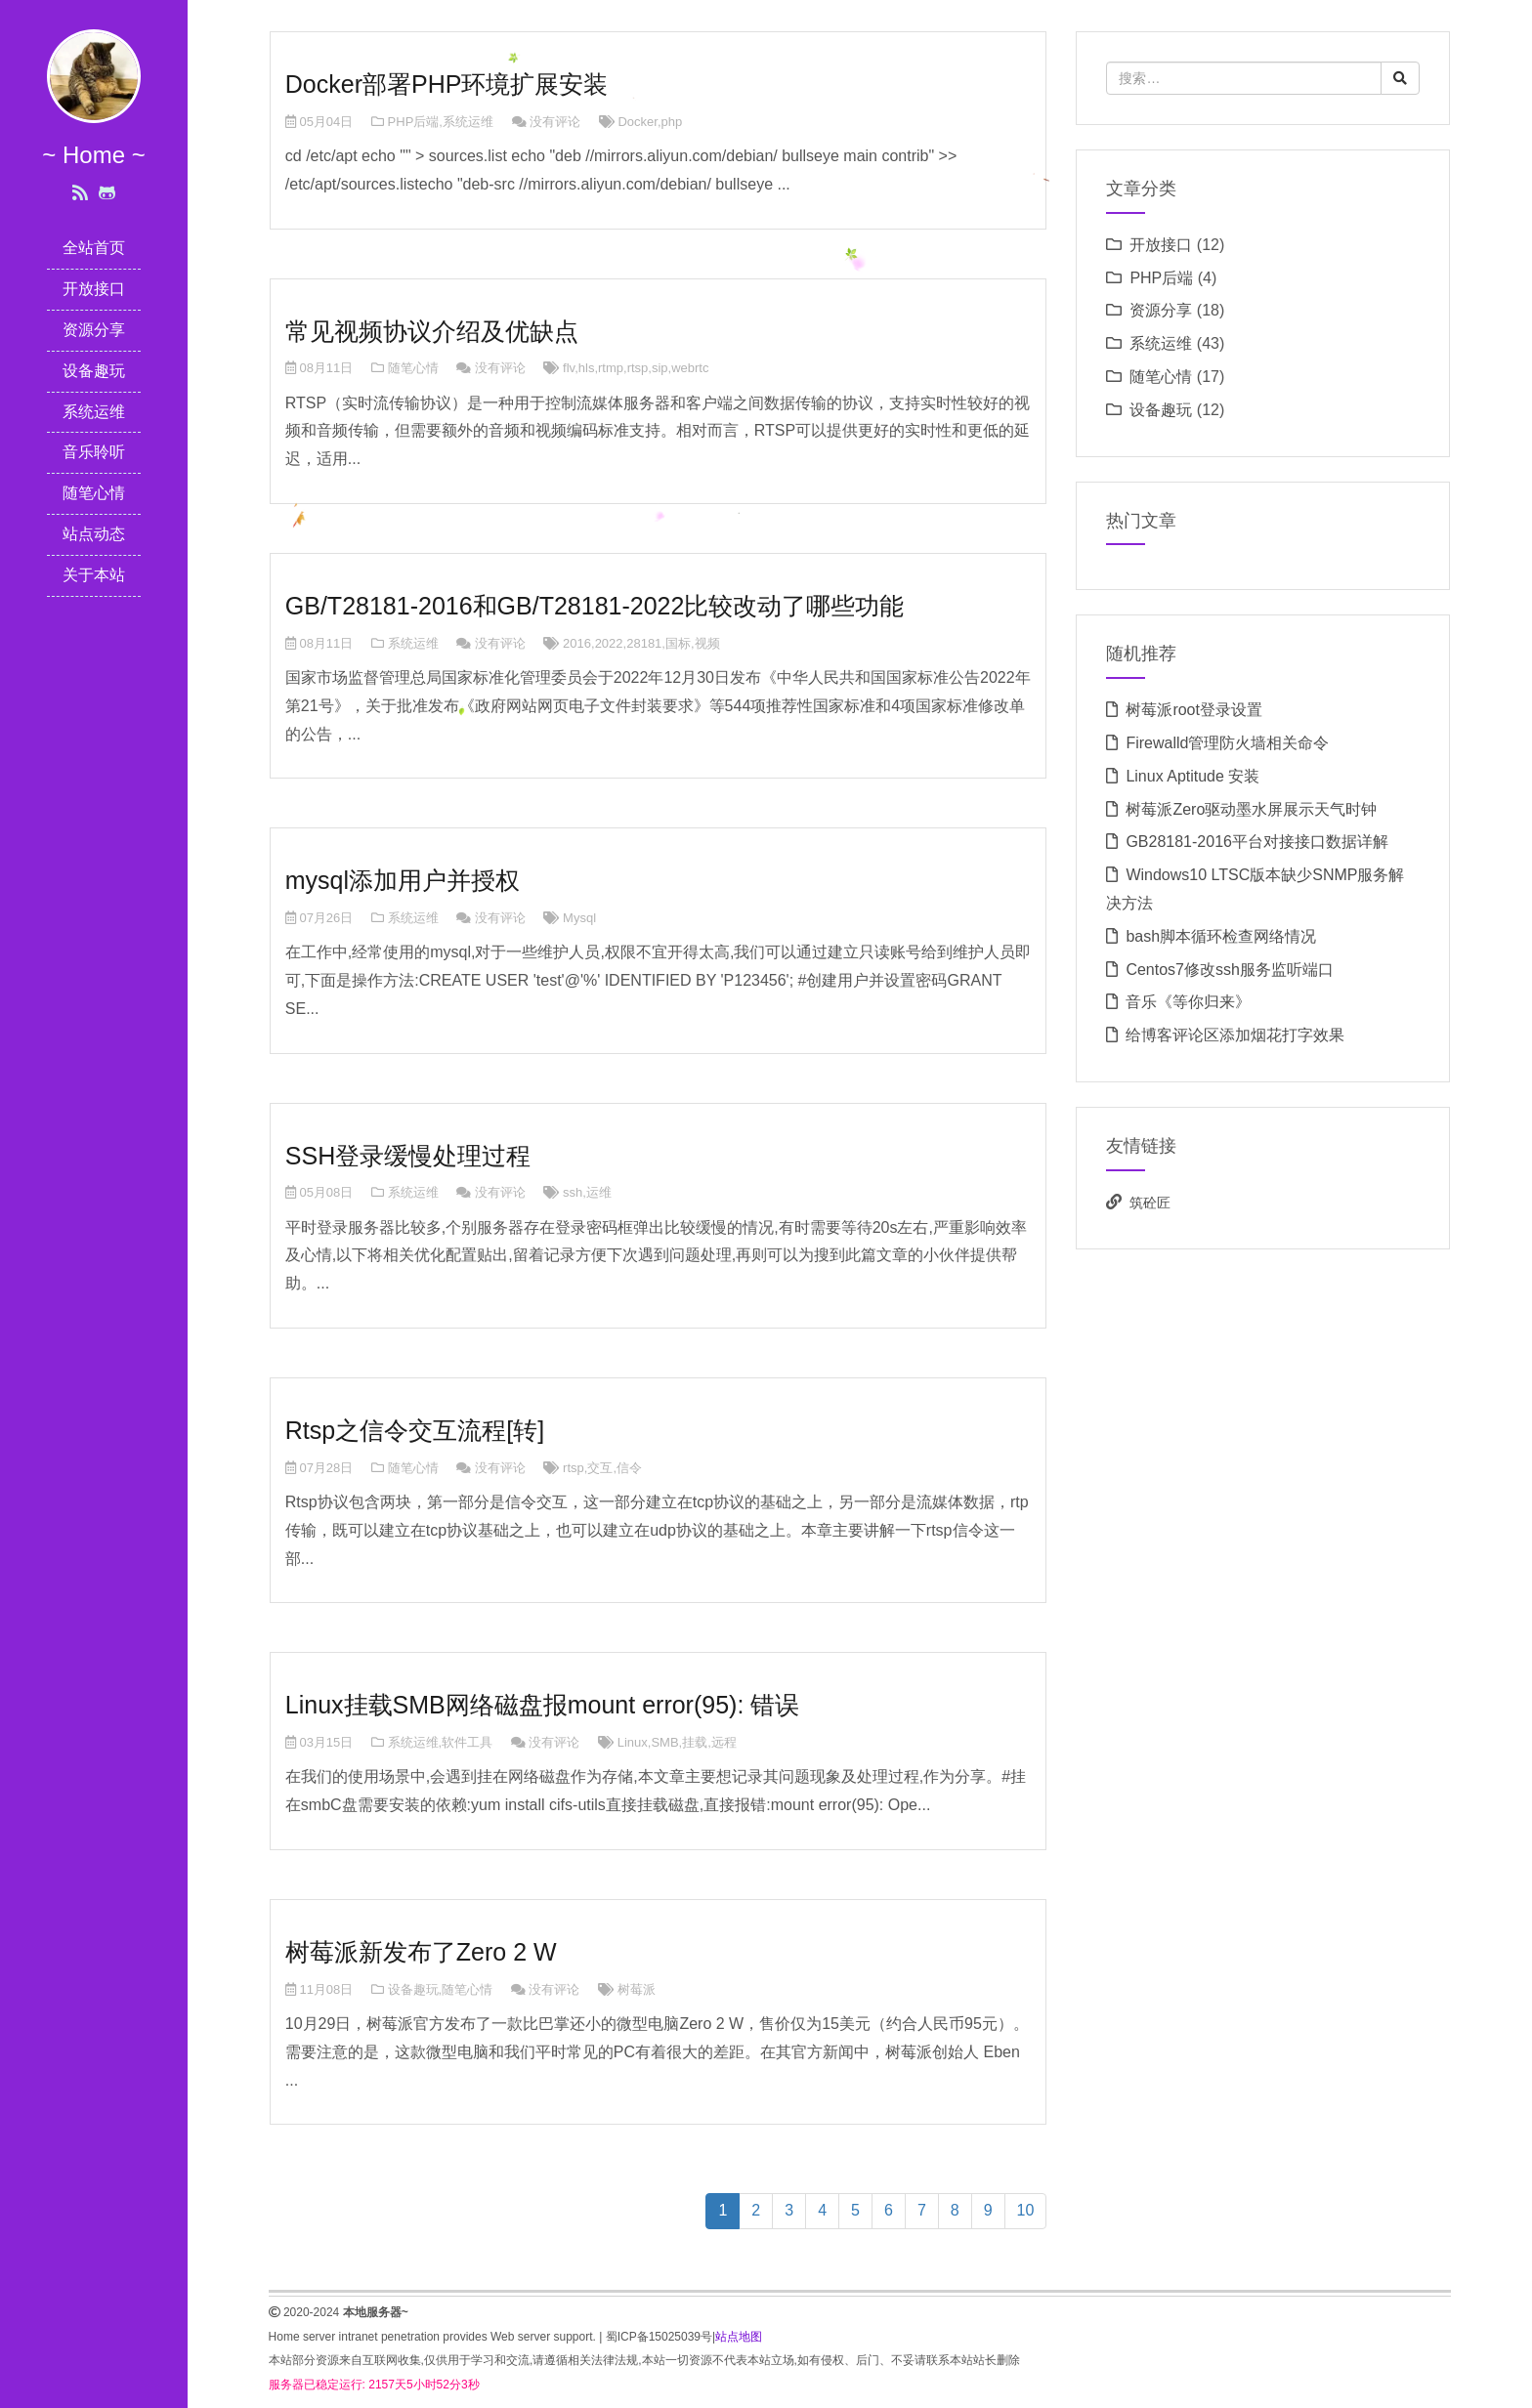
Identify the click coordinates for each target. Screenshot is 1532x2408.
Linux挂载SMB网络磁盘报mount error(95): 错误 (542, 1704)
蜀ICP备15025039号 (659, 2337)
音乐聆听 (94, 452)
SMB (664, 1742)
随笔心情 (94, 493)
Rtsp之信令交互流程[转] (414, 1430)
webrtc (689, 367)
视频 (707, 643)
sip (660, 367)
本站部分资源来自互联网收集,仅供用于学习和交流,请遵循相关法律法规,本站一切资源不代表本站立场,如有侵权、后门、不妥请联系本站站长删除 (644, 2360)
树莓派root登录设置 (1194, 709)
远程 (724, 1742)
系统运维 (94, 411)
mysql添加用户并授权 (402, 880)
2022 (609, 643)
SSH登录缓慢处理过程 (408, 1155)
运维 (599, 1192)
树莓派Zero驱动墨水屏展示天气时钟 (1251, 809)
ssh (572, 1192)
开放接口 (94, 288)
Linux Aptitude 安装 (1192, 776)
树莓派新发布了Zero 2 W (421, 1951)
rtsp (638, 367)
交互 (600, 1467)
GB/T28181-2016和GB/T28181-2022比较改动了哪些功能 (595, 605)
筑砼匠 (1149, 1202)
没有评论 (555, 121)
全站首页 (94, 247)
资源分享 (94, 329)
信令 (629, 1467)
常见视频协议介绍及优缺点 (431, 331)
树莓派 (636, 1989)
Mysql (579, 917)
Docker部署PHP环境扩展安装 (447, 84)
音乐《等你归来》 (1188, 1001)
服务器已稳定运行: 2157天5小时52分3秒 (374, 2384)
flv (568, 367)
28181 (643, 643)
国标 (678, 643)
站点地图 (738, 2337)
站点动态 (94, 534)
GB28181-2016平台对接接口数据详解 (1257, 841)
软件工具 (467, 1742)
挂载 (694, 1742)
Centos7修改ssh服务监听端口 (1230, 969)
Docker (637, 121)
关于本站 (94, 575)
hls (586, 367)
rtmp (610, 367)
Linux (632, 1742)
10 (1026, 2210)
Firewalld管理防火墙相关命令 (1227, 743)
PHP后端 (414, 121)
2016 (577, 643)
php (672, 121)
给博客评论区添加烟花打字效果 (1235, 1035)
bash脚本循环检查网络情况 (1221, 936)
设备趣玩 (94, 370)
